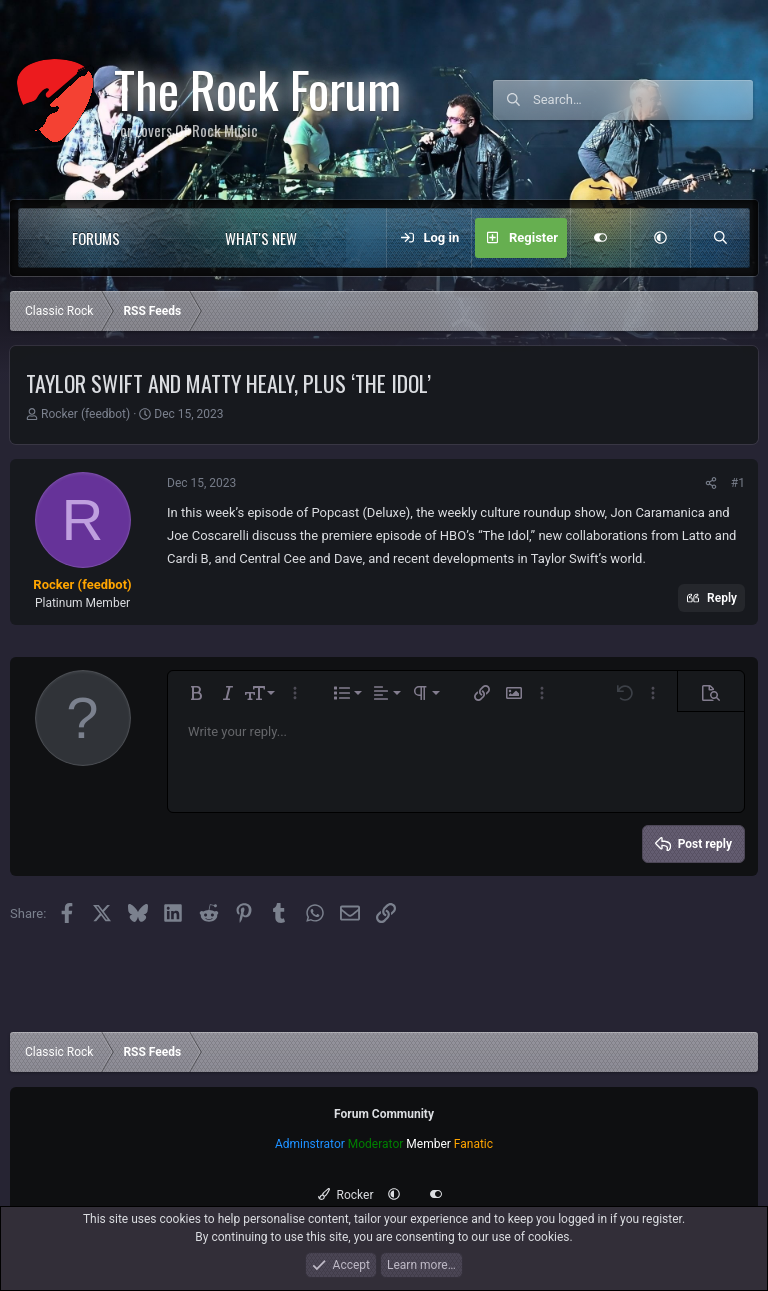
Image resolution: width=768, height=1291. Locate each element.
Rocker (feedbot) (85, 414)
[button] (160, 238)
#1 (738, 483)
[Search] (643, 100)
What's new (261, 238)
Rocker (345, 1195)
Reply (722, 598)
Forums (96, 238)
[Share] (711, 483)
